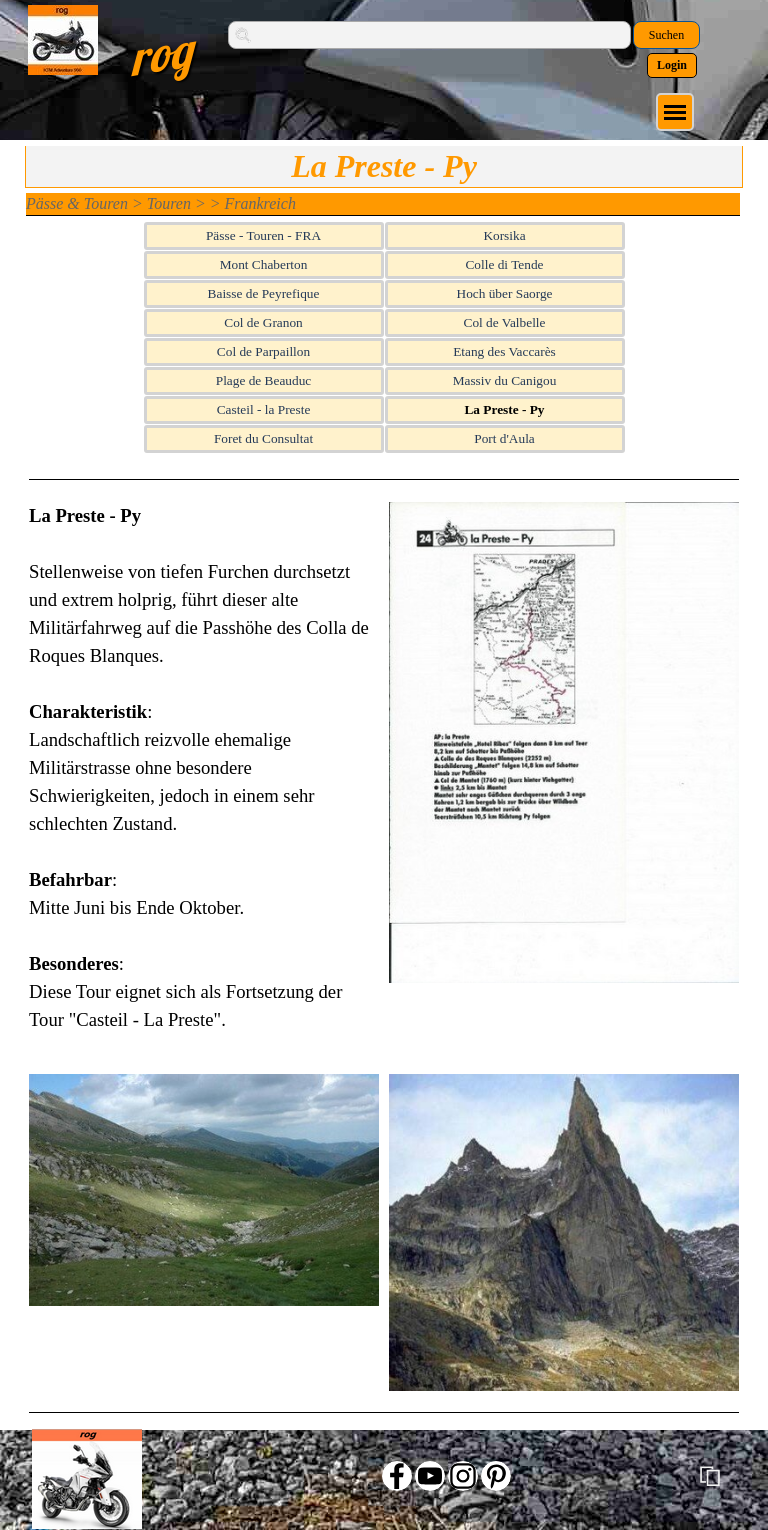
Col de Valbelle (505, 322)
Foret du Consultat (263, 438)
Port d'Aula (504, 438)
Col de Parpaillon (263, 351)
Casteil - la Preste (264, 409)
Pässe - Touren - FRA (263, 235)
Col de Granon (263, 322)
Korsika (504, 235)
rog (160, 53)
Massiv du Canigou (505, 380)
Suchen (666, 35)
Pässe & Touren (77, 203)
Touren (169, 203)
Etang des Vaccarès (504, 351)
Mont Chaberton (264, 264)
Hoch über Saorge (505, 293)
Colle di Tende (504, 264)
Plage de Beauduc (263, 380)
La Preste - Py (504, 409)
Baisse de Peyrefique (264, 293)
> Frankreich (253, 203)
